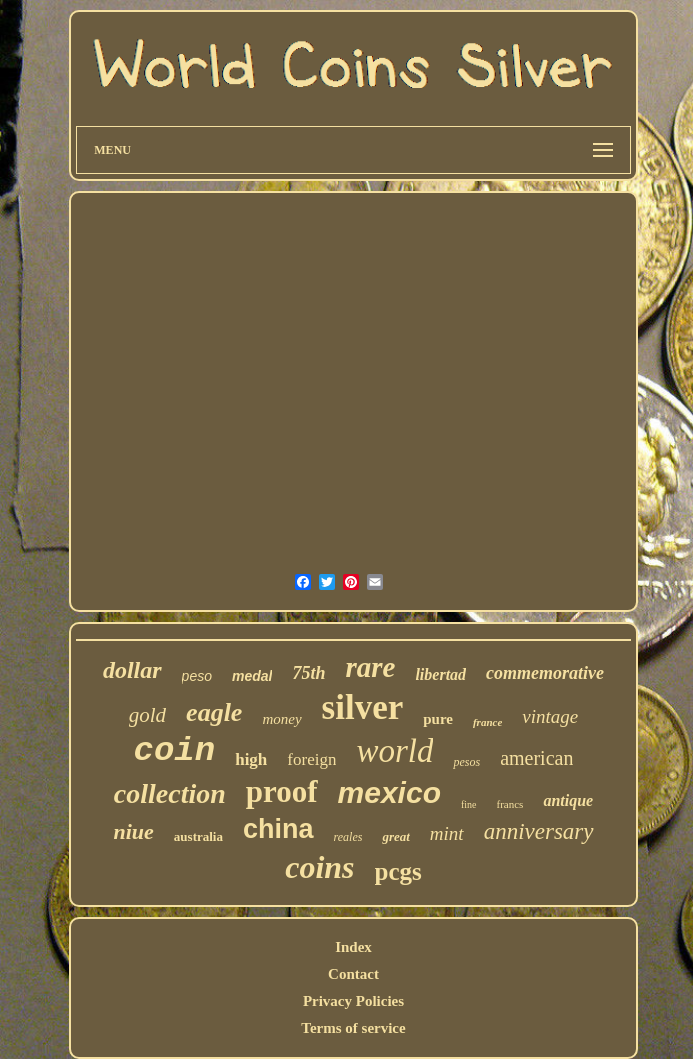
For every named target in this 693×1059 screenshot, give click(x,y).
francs (510, 804)
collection (170, 793)
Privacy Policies (353, 1001)
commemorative (545, 673)
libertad (440, 674)
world (394, 751)
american (536, 758)
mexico (389, 792)
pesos (466, 762)
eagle (214, 712)
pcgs (398, 871)
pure (438, 719)
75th (308, 673)
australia (198, 836)
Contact (353, 974)
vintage (550, 716)
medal (252, 676)
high (251, 759)
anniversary (539, 831)
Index (353, 947)
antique (568, 800)
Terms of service (353, 1028)
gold (147, 715)
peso (197, 676)
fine (469, 804)
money (281, 719)
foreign (311, 759)
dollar (132, 670)
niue (133, 831)
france (487, 722)
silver (363, 707)
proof (282, 791)
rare (370, 667)
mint (447, 833)
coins (319, 867)
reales (348, 837)
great (395, 836)
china (278, 829)
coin (175, 751)
